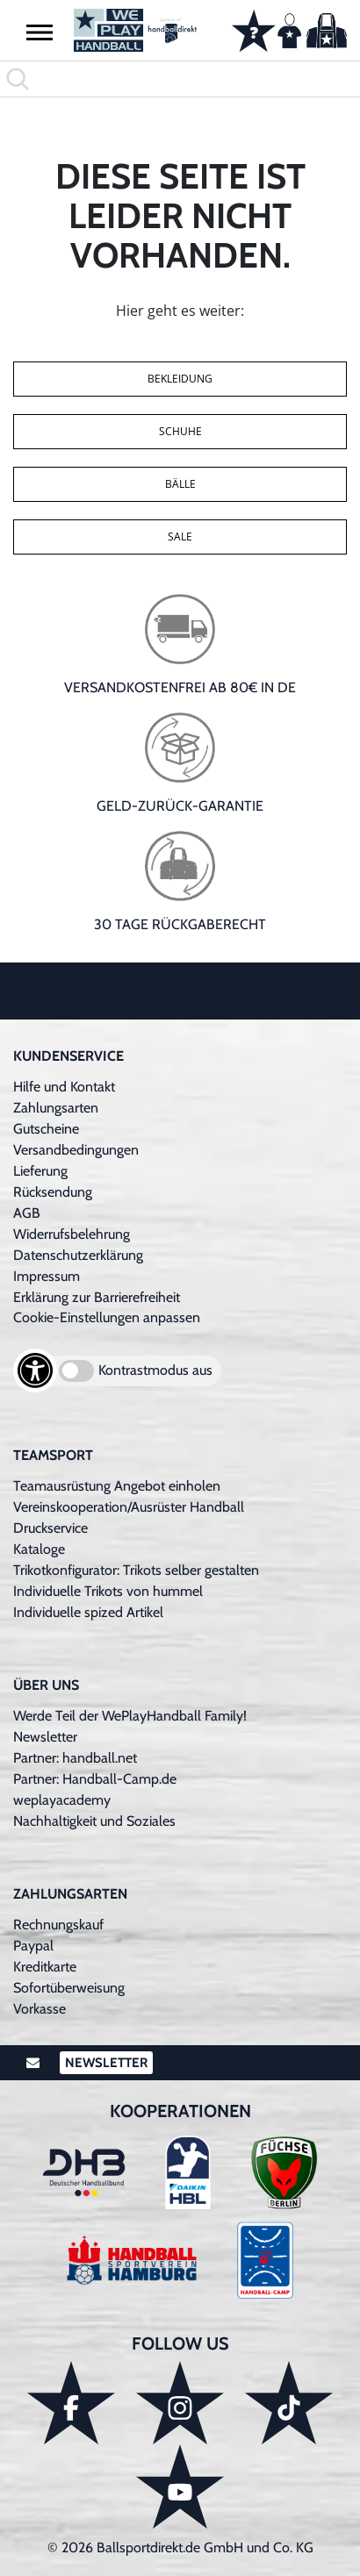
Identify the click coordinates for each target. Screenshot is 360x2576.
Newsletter (45, 1736)
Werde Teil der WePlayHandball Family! (130, 1715)
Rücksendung (52, 1192)
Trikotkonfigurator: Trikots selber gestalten (136, 1570)
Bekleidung (180, 378)
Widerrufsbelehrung (71, 1234)
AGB (26, 1213)
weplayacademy (62, 1800)
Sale (180, 536)
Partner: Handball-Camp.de (94, 1779)
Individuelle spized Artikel (88, 1612)
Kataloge (39, 1549)
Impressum (46, 1276)
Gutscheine (46, 1128)
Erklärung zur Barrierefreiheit (96, 1297)
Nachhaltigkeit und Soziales (94, 1821)
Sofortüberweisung (69, 1987)
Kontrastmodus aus (155, 1370)
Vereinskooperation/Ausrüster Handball (128, 1507)
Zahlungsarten (55, 1107)
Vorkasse (39, 2008)
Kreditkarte (44, 1966)
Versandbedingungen (76, 1149)
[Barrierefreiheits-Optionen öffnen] (35, 1370)
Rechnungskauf (58, 1924)
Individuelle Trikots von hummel (108, 1591)
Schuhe (180, 431)
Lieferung (40, 1171)
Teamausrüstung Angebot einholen (116, 1486)
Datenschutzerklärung (78, 1255)
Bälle (180, 483)
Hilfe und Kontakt (64, 1086)
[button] (39, 31)
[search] (180, 79)
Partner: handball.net (75, 1758)
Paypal (33, 1945)
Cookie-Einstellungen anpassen (106, 1317)
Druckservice (50, 1528)
